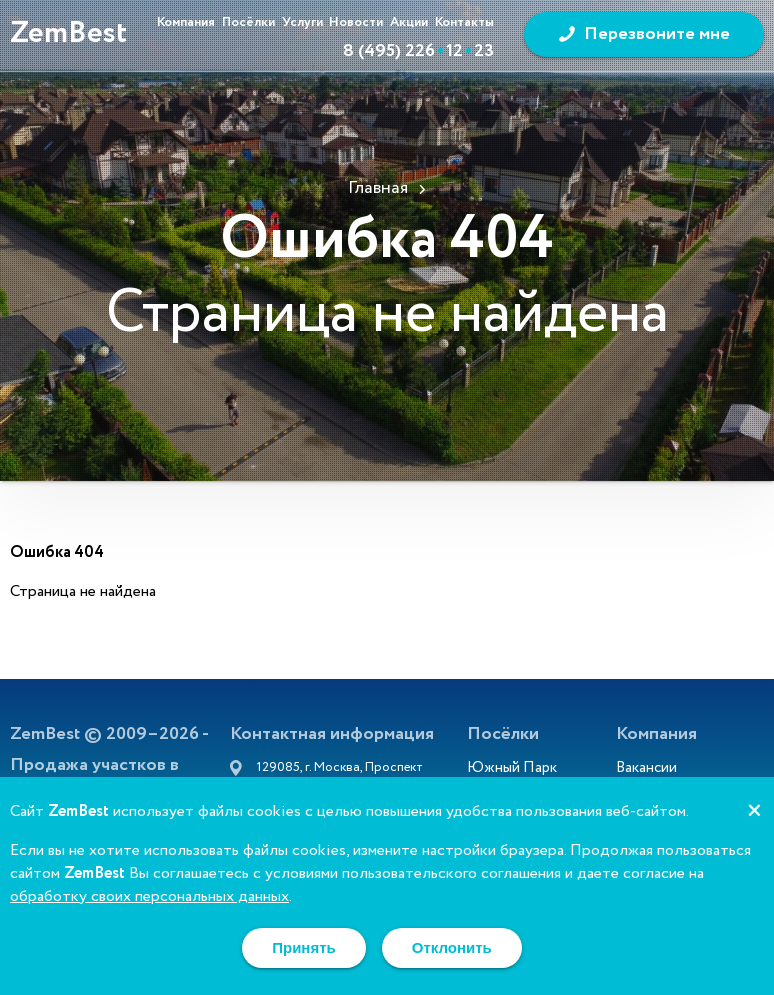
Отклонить (452, 947)
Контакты (464, 22)
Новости (356, 22)
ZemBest (68, 33)
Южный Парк (512, 770)
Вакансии (646, 770)
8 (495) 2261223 (418, 51)
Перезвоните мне (657, 34)
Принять (304, 947)
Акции (409, 22)
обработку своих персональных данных (149, 896)
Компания (186, 22)
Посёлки (248, 22)
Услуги (302, 22)
